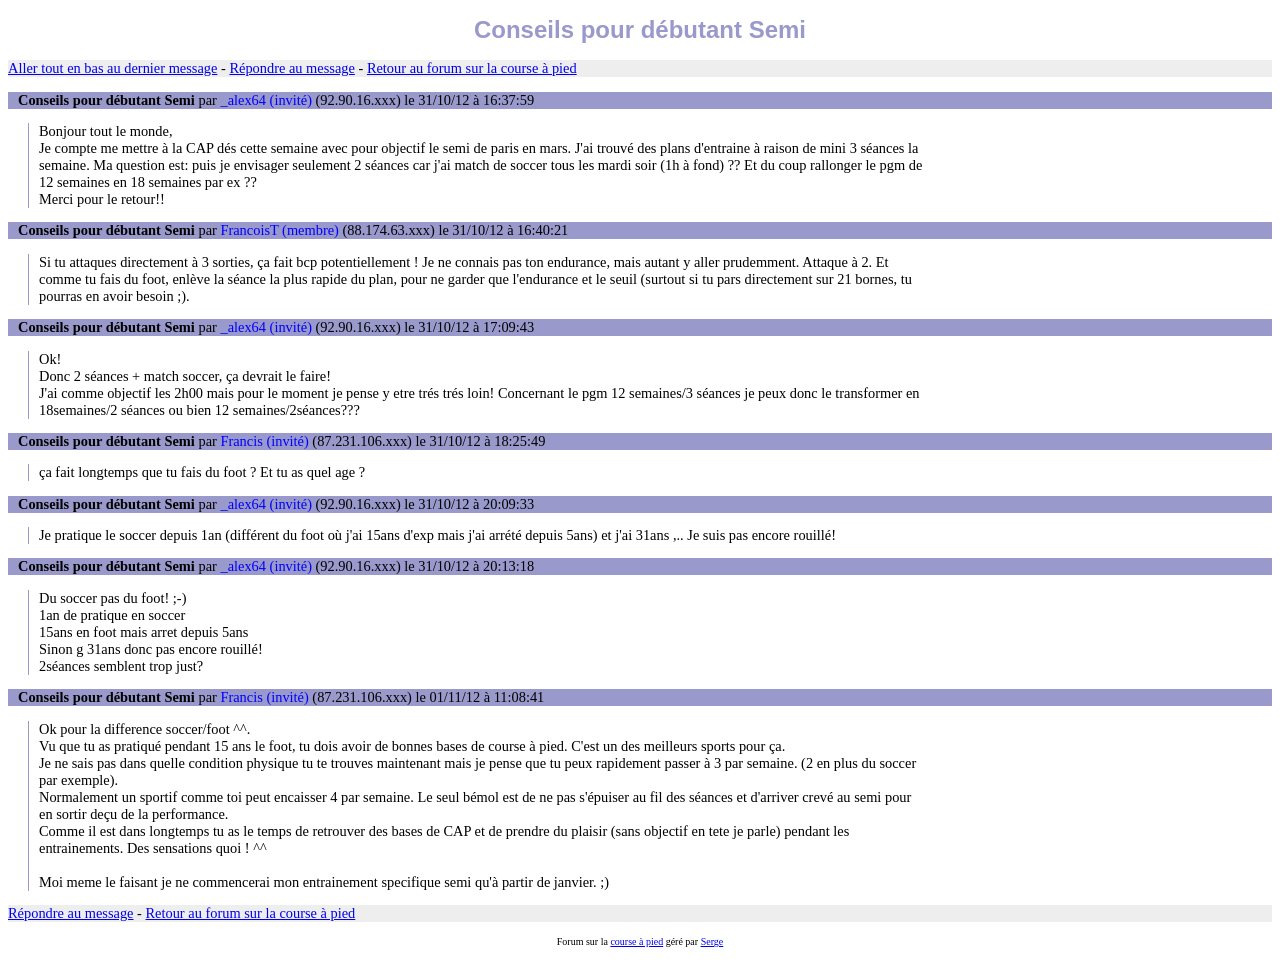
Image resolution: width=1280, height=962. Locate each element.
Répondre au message (291, 68)
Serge (712, 941)
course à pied (636, 941)
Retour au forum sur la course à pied (472, 68)
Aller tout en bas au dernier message (112, 68)
